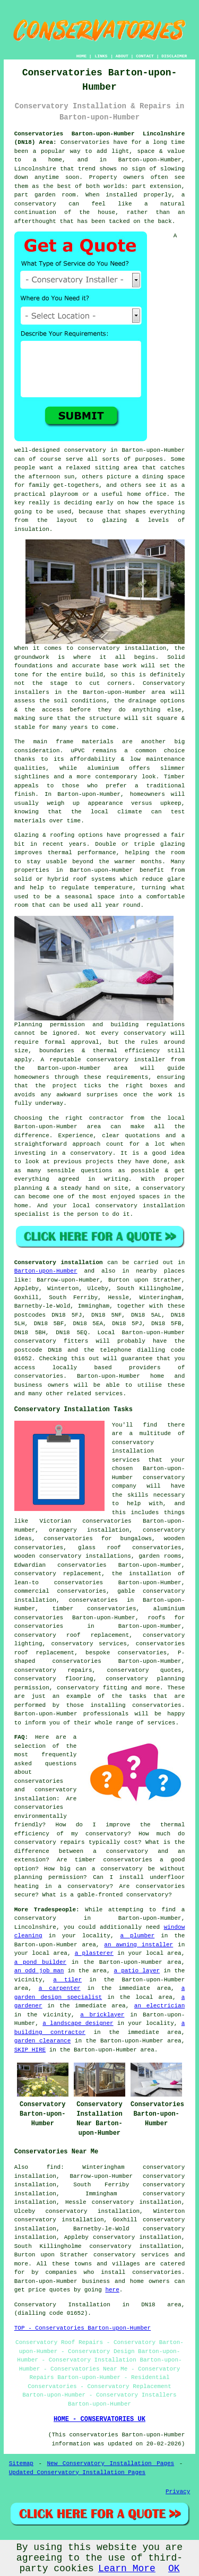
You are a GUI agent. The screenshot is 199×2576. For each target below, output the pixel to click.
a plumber (137, 1936)
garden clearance (42, 2041)
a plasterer (94, 1953)
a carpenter (60, 1988)
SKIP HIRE (30, 2050)
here (112, 2290)
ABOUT (122, 56)
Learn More (126, 2568)
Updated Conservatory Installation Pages (77, 2472)
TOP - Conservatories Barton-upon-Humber (82, 2328)
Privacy (178, 2491)
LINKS (100, 56)
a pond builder (40, 1962)
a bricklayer (102, 2015)
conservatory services (131, 2255)
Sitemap (21, 2463)
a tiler (67, 1980)
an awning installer (138, 1945)
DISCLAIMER (174, 56)
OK (174, 2568)
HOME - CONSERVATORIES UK (99, 2419)
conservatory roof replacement (71, 1635)
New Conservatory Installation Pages (111, 2463)
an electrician (159, 2006)
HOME (81, 56)
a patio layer (137, 1971)
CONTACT (145, 56)
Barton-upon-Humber (45, 1271)
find (53, 2167)
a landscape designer (77, 2023)
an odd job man (39, 1971)
